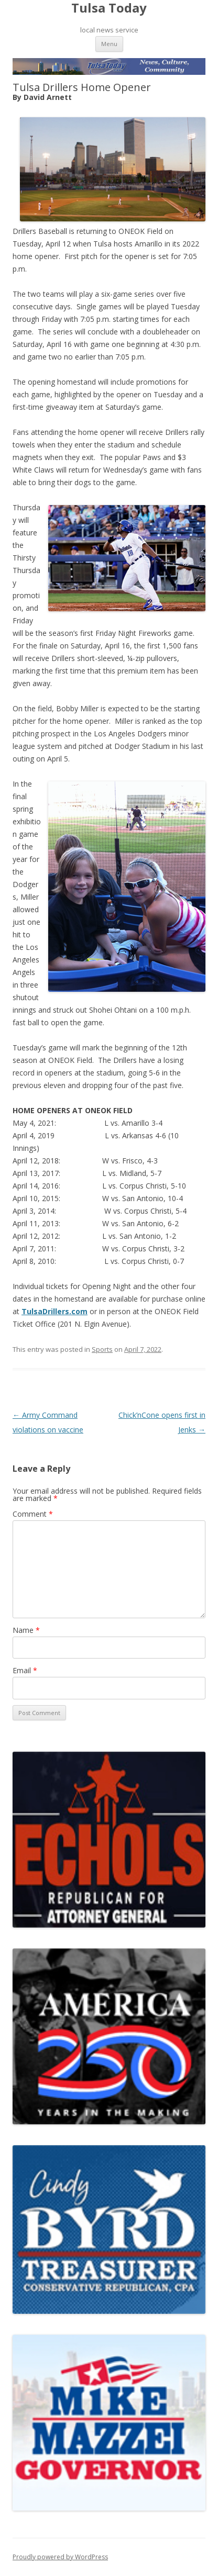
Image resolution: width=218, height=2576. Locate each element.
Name (26, 1630)
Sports (102, 1349)
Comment (33, 1514)
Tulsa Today (109, 8)
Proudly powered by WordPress (60, 2556)
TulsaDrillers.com (54, 1311)
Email (25, 1670)
